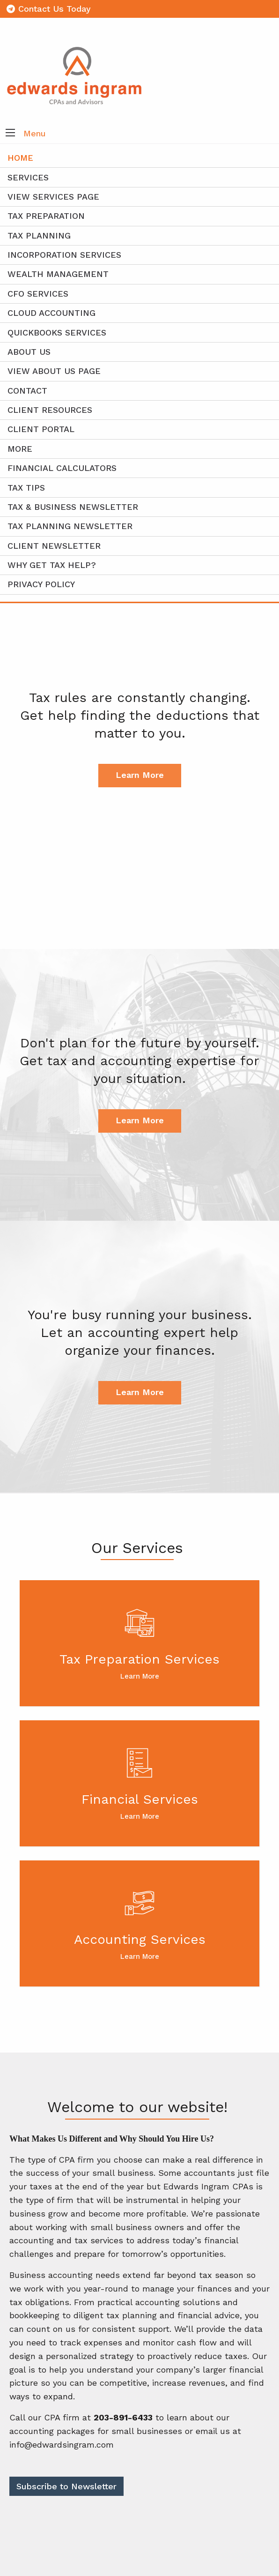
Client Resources (49, 410)
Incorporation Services (64, 255)
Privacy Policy (41, 584)
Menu (34, 133)
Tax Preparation (46, 216)
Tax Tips (26, 488)
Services (28, 177)
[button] (10, 133)
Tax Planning (39, 235)
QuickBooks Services (56, 332)
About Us (29, 352)
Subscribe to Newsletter (66, 2486)
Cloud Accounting (51, 313)
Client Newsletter (54, 546)
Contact (27, 391)
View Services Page (53, 197)
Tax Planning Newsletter (69, 526)
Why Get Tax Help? (51, 565)
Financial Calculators (62, 468)
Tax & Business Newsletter (72, 507)
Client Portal (40, 429)
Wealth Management (58, 274)
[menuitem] (139, 507)
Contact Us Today (49, 9)
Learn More (140, 775)
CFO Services (37, 294)
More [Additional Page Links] (19, 449)
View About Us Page (54, 371)
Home (20, 158)
